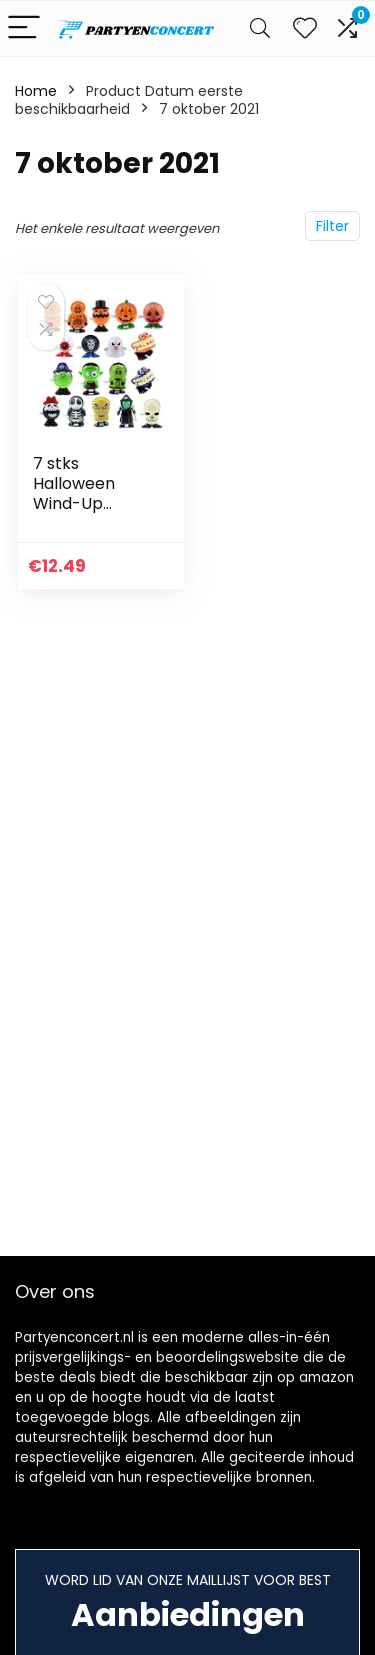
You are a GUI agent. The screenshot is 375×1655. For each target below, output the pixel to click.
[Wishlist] (305, 28)
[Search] (260, 28)
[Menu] (24, 28)
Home (36, 91)
